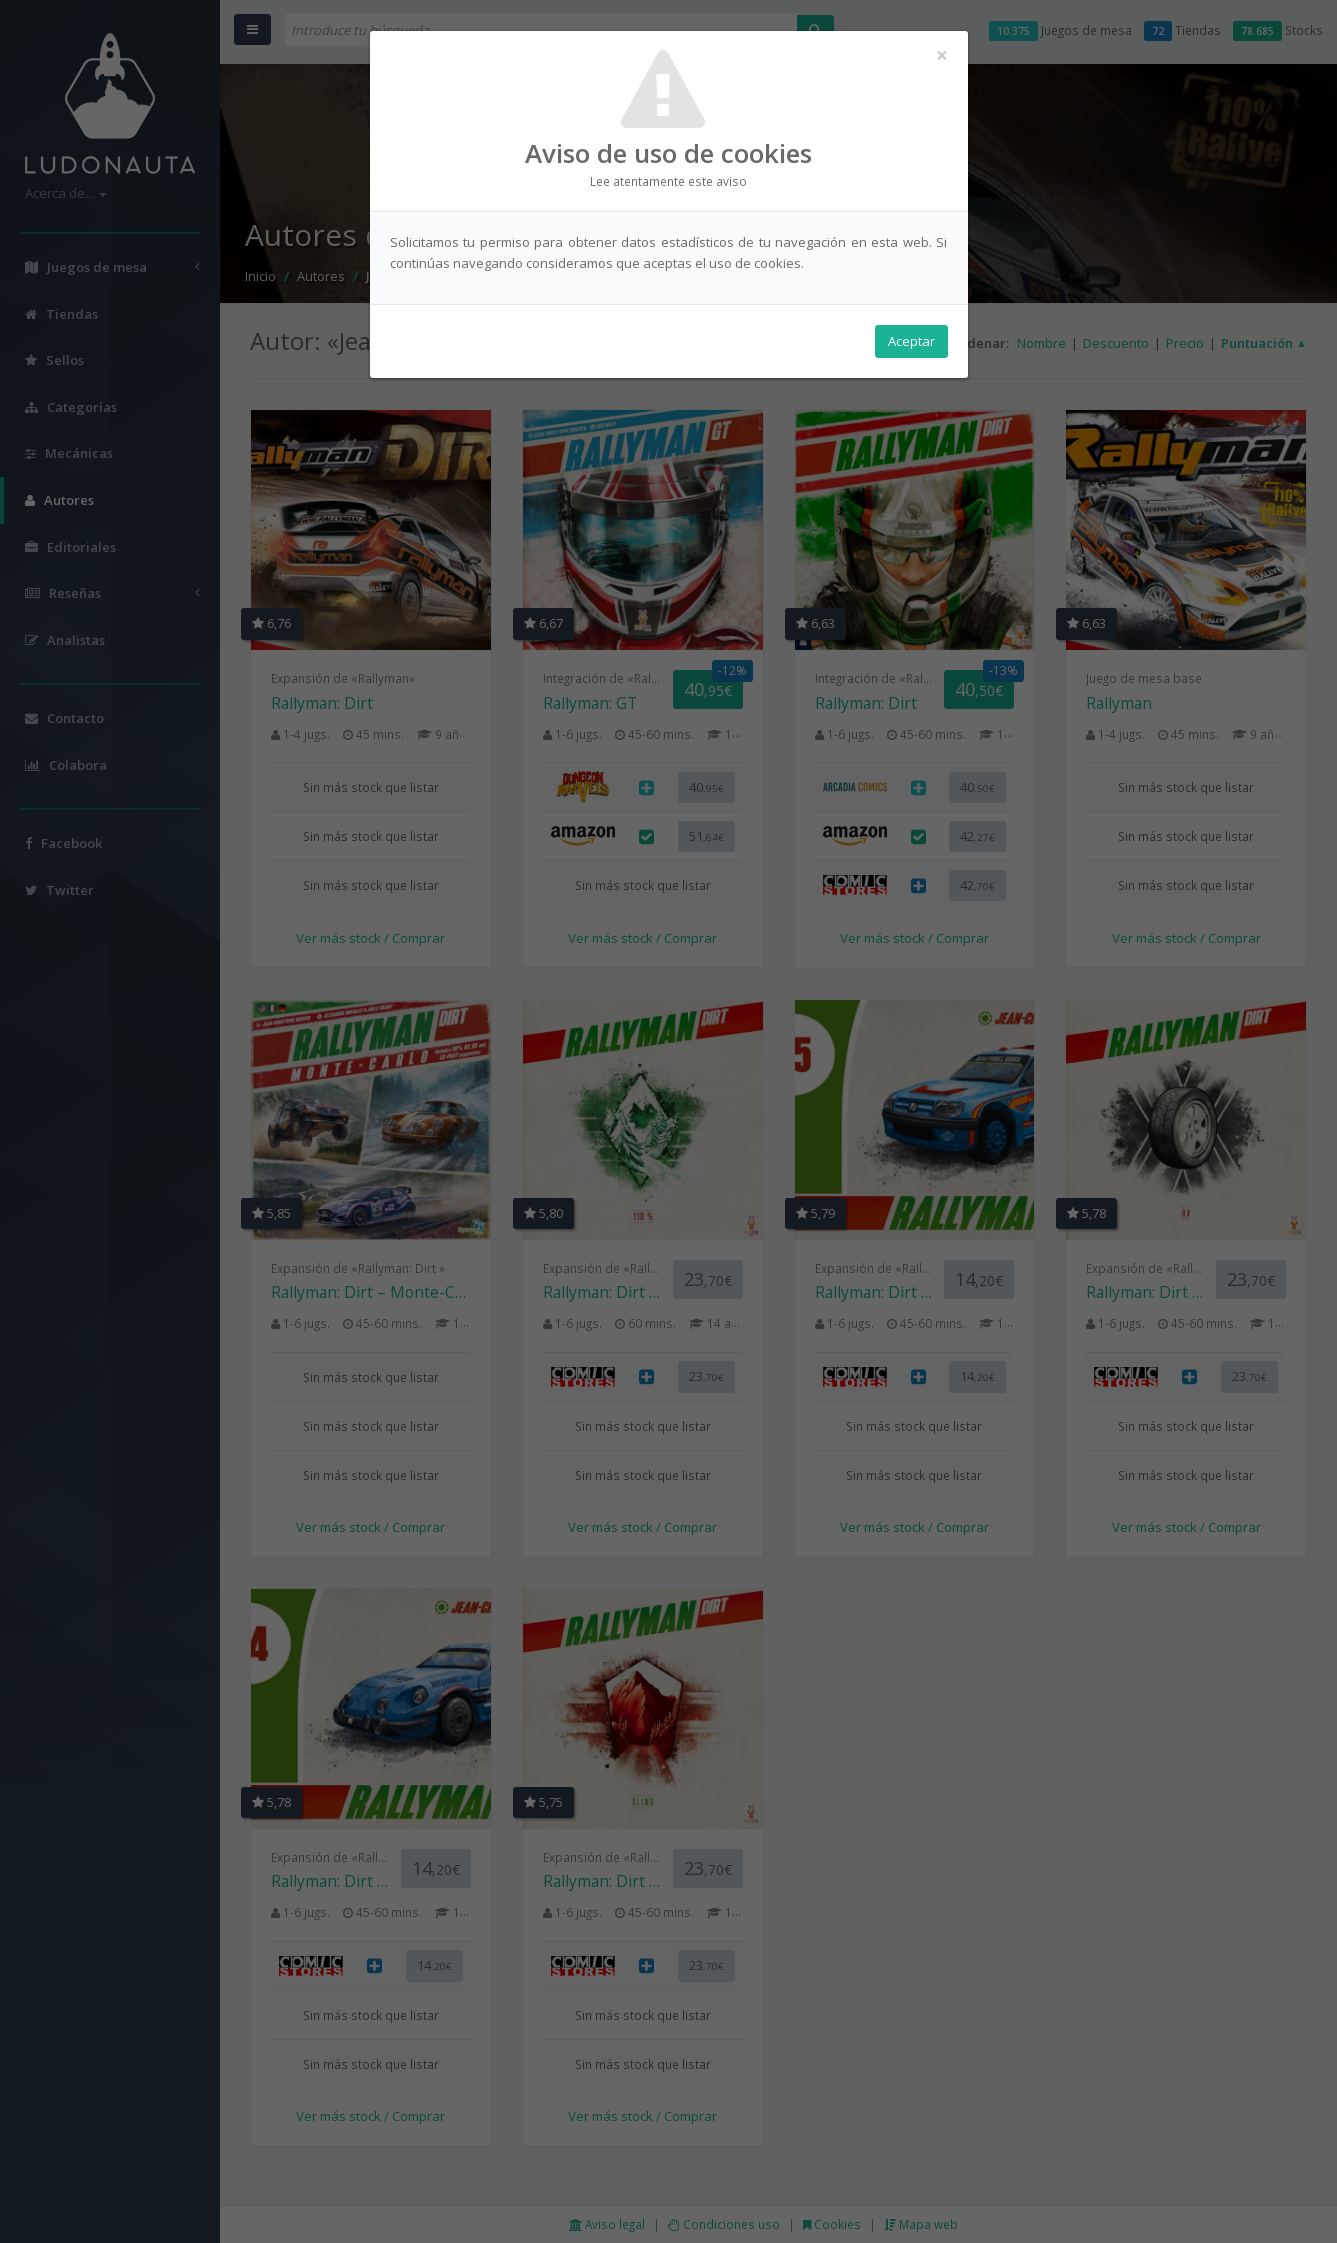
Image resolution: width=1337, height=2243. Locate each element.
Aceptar (911, 341)
